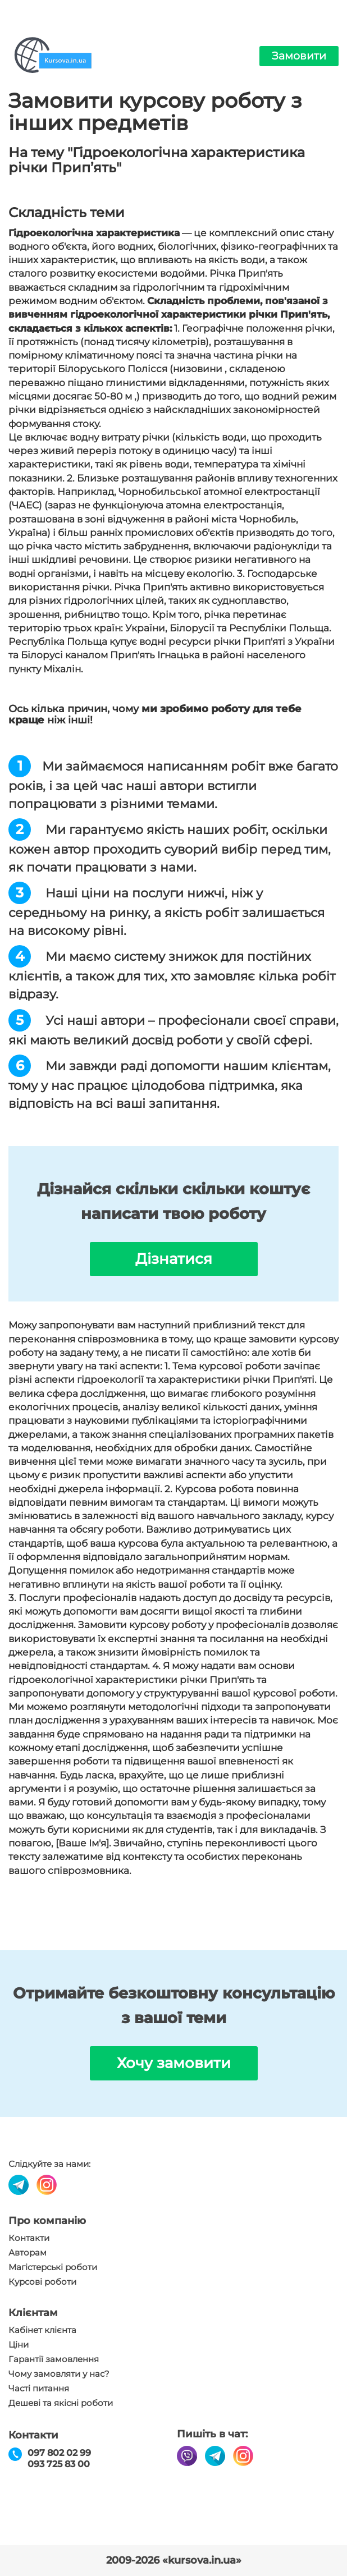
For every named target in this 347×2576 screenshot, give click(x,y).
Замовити (299, 55)
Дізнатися (173, 1259)
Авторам (27, 2253)
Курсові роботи (42, 2282)
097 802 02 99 (59, 2452)
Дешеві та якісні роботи (60, 2403)
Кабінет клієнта (42, 2330)
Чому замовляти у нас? (58, 2374)
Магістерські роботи (52, 2267)
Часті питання (38, 2389)
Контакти (28, 2238)
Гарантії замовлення (53, 2359)
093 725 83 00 (59, 2464)
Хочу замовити (174, 2063)
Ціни (18, 2345)
